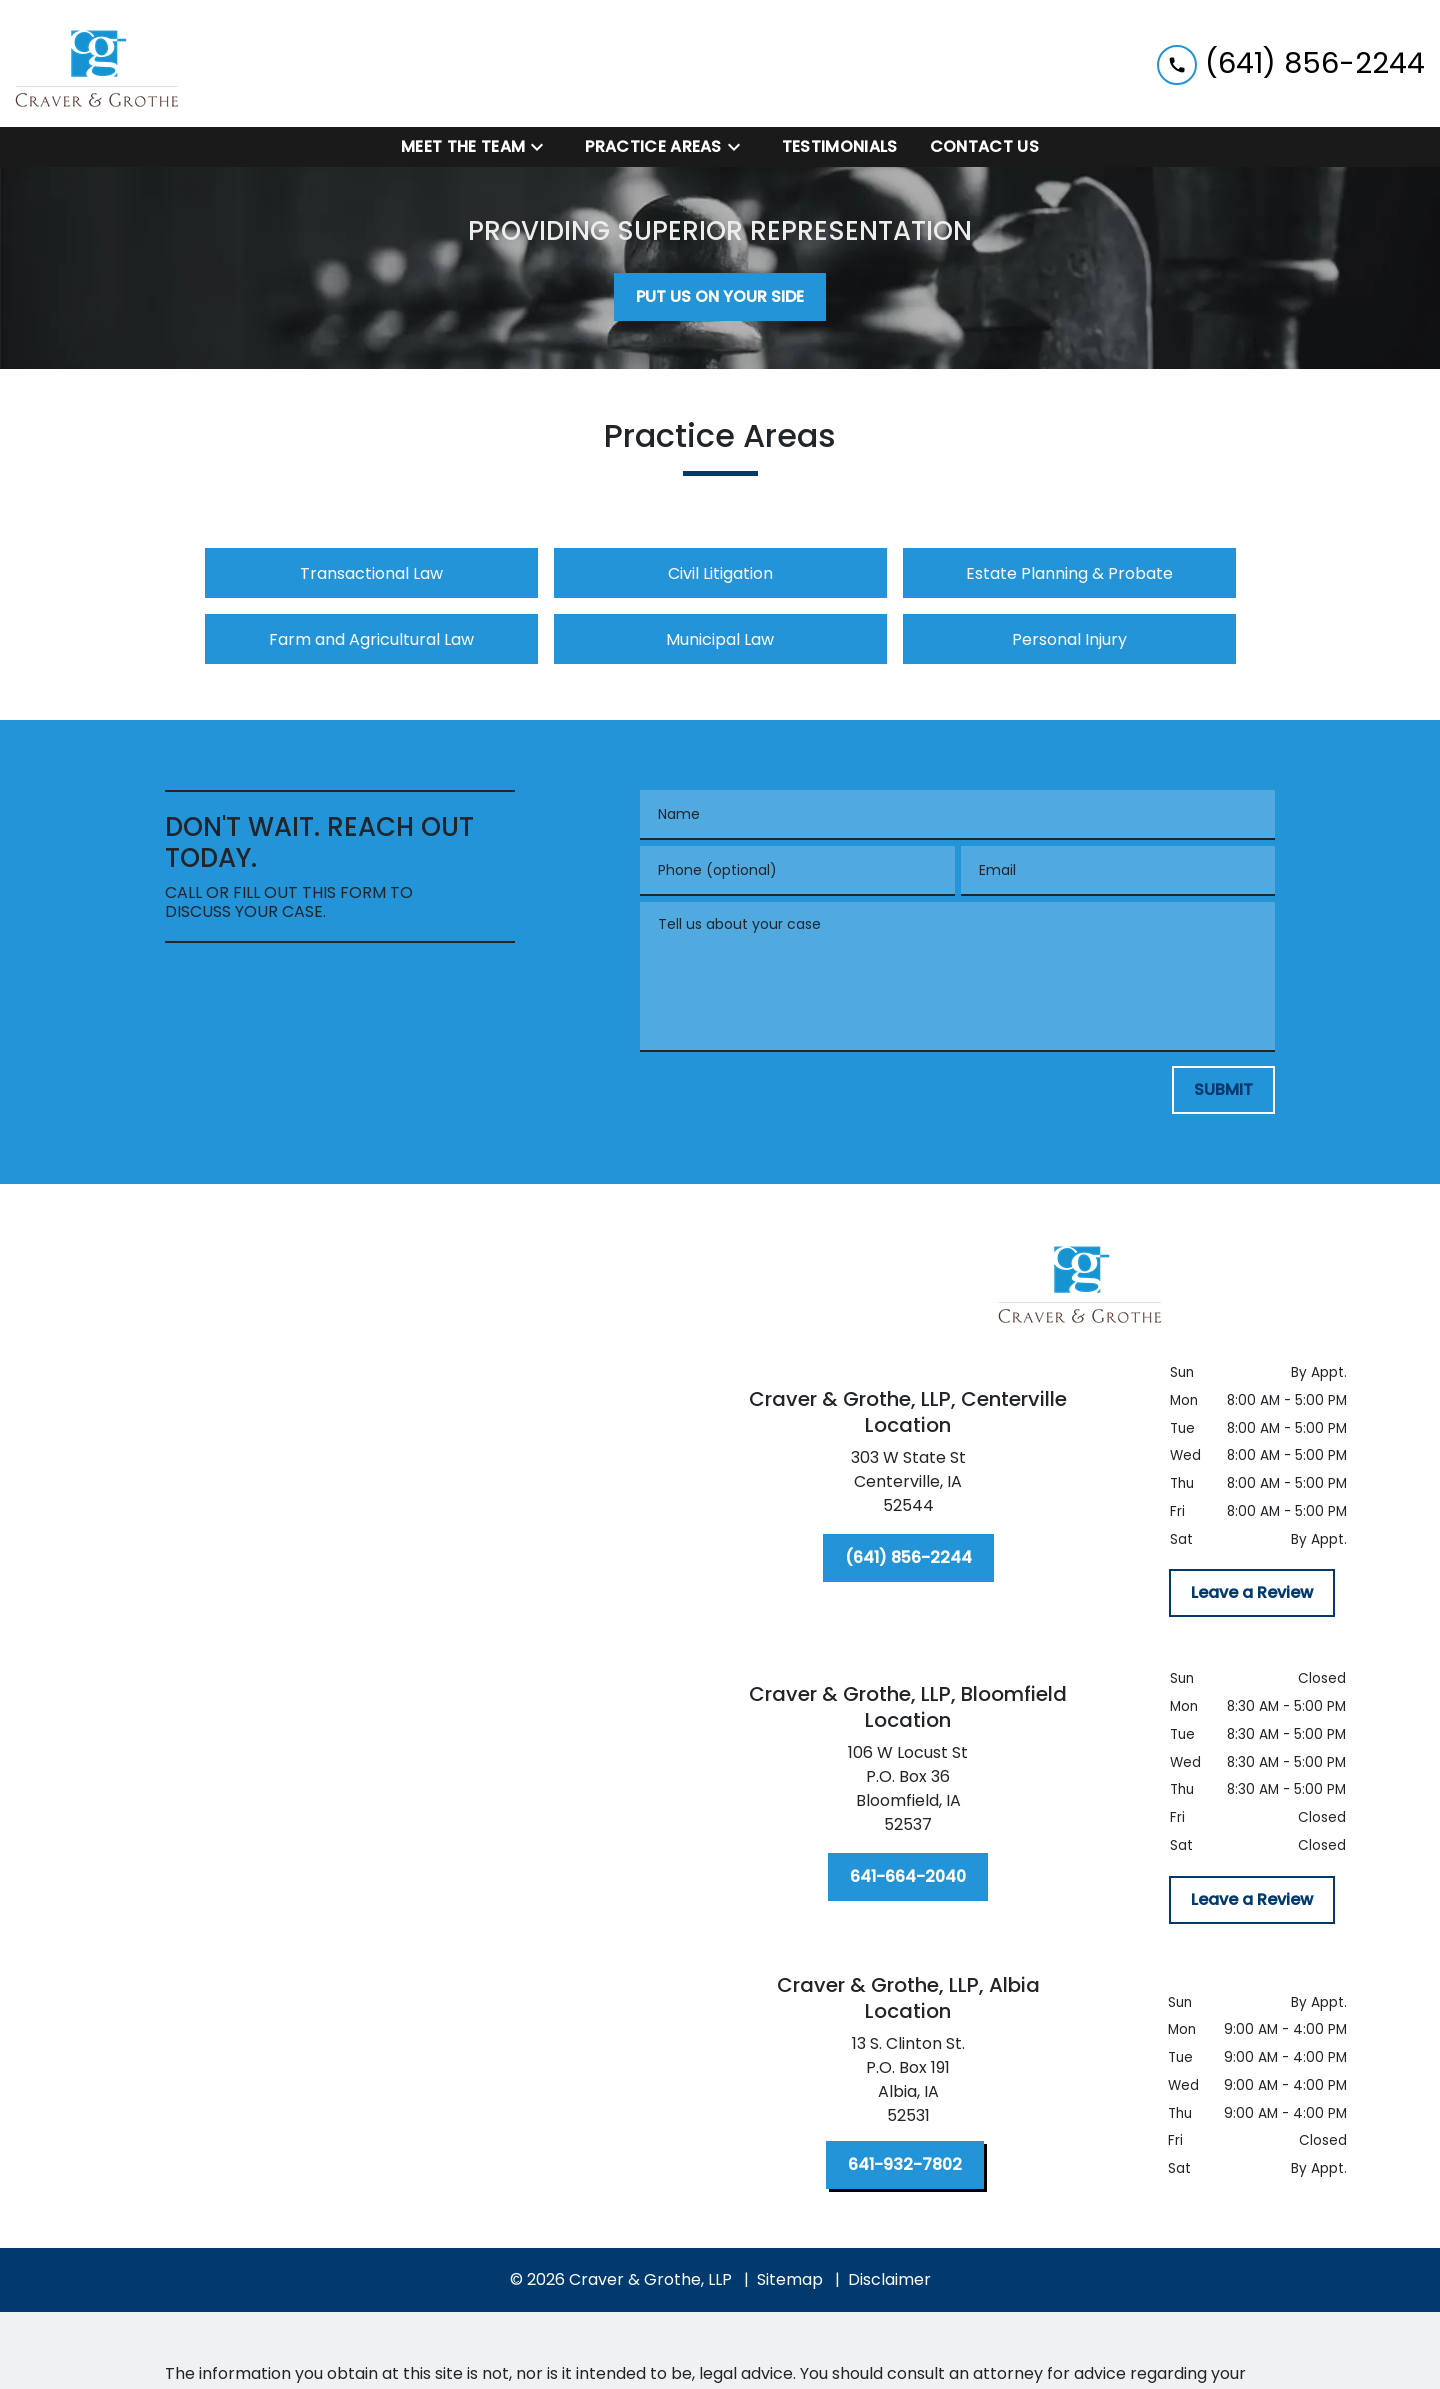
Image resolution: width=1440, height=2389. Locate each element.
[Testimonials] (840, 147)
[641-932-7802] (905, 2165)
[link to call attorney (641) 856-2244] (1291, 63)
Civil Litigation (720, 573)
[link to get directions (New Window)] (908, 1486)
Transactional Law (371, 573)
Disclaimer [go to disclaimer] (889, 2279)
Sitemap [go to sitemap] (790, 2279)
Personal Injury (1069, 639)
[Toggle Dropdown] (543, 147)
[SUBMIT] (1223, 1090)
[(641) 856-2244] (908, 1558)
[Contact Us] (984, 147)
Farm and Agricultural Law (371, 639)
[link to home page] (97, 63)
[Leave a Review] (1252, 1593)
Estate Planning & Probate (1069, 573)
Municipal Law (720, 639)
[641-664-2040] (908, 1877)
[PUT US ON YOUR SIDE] (720, 297)
